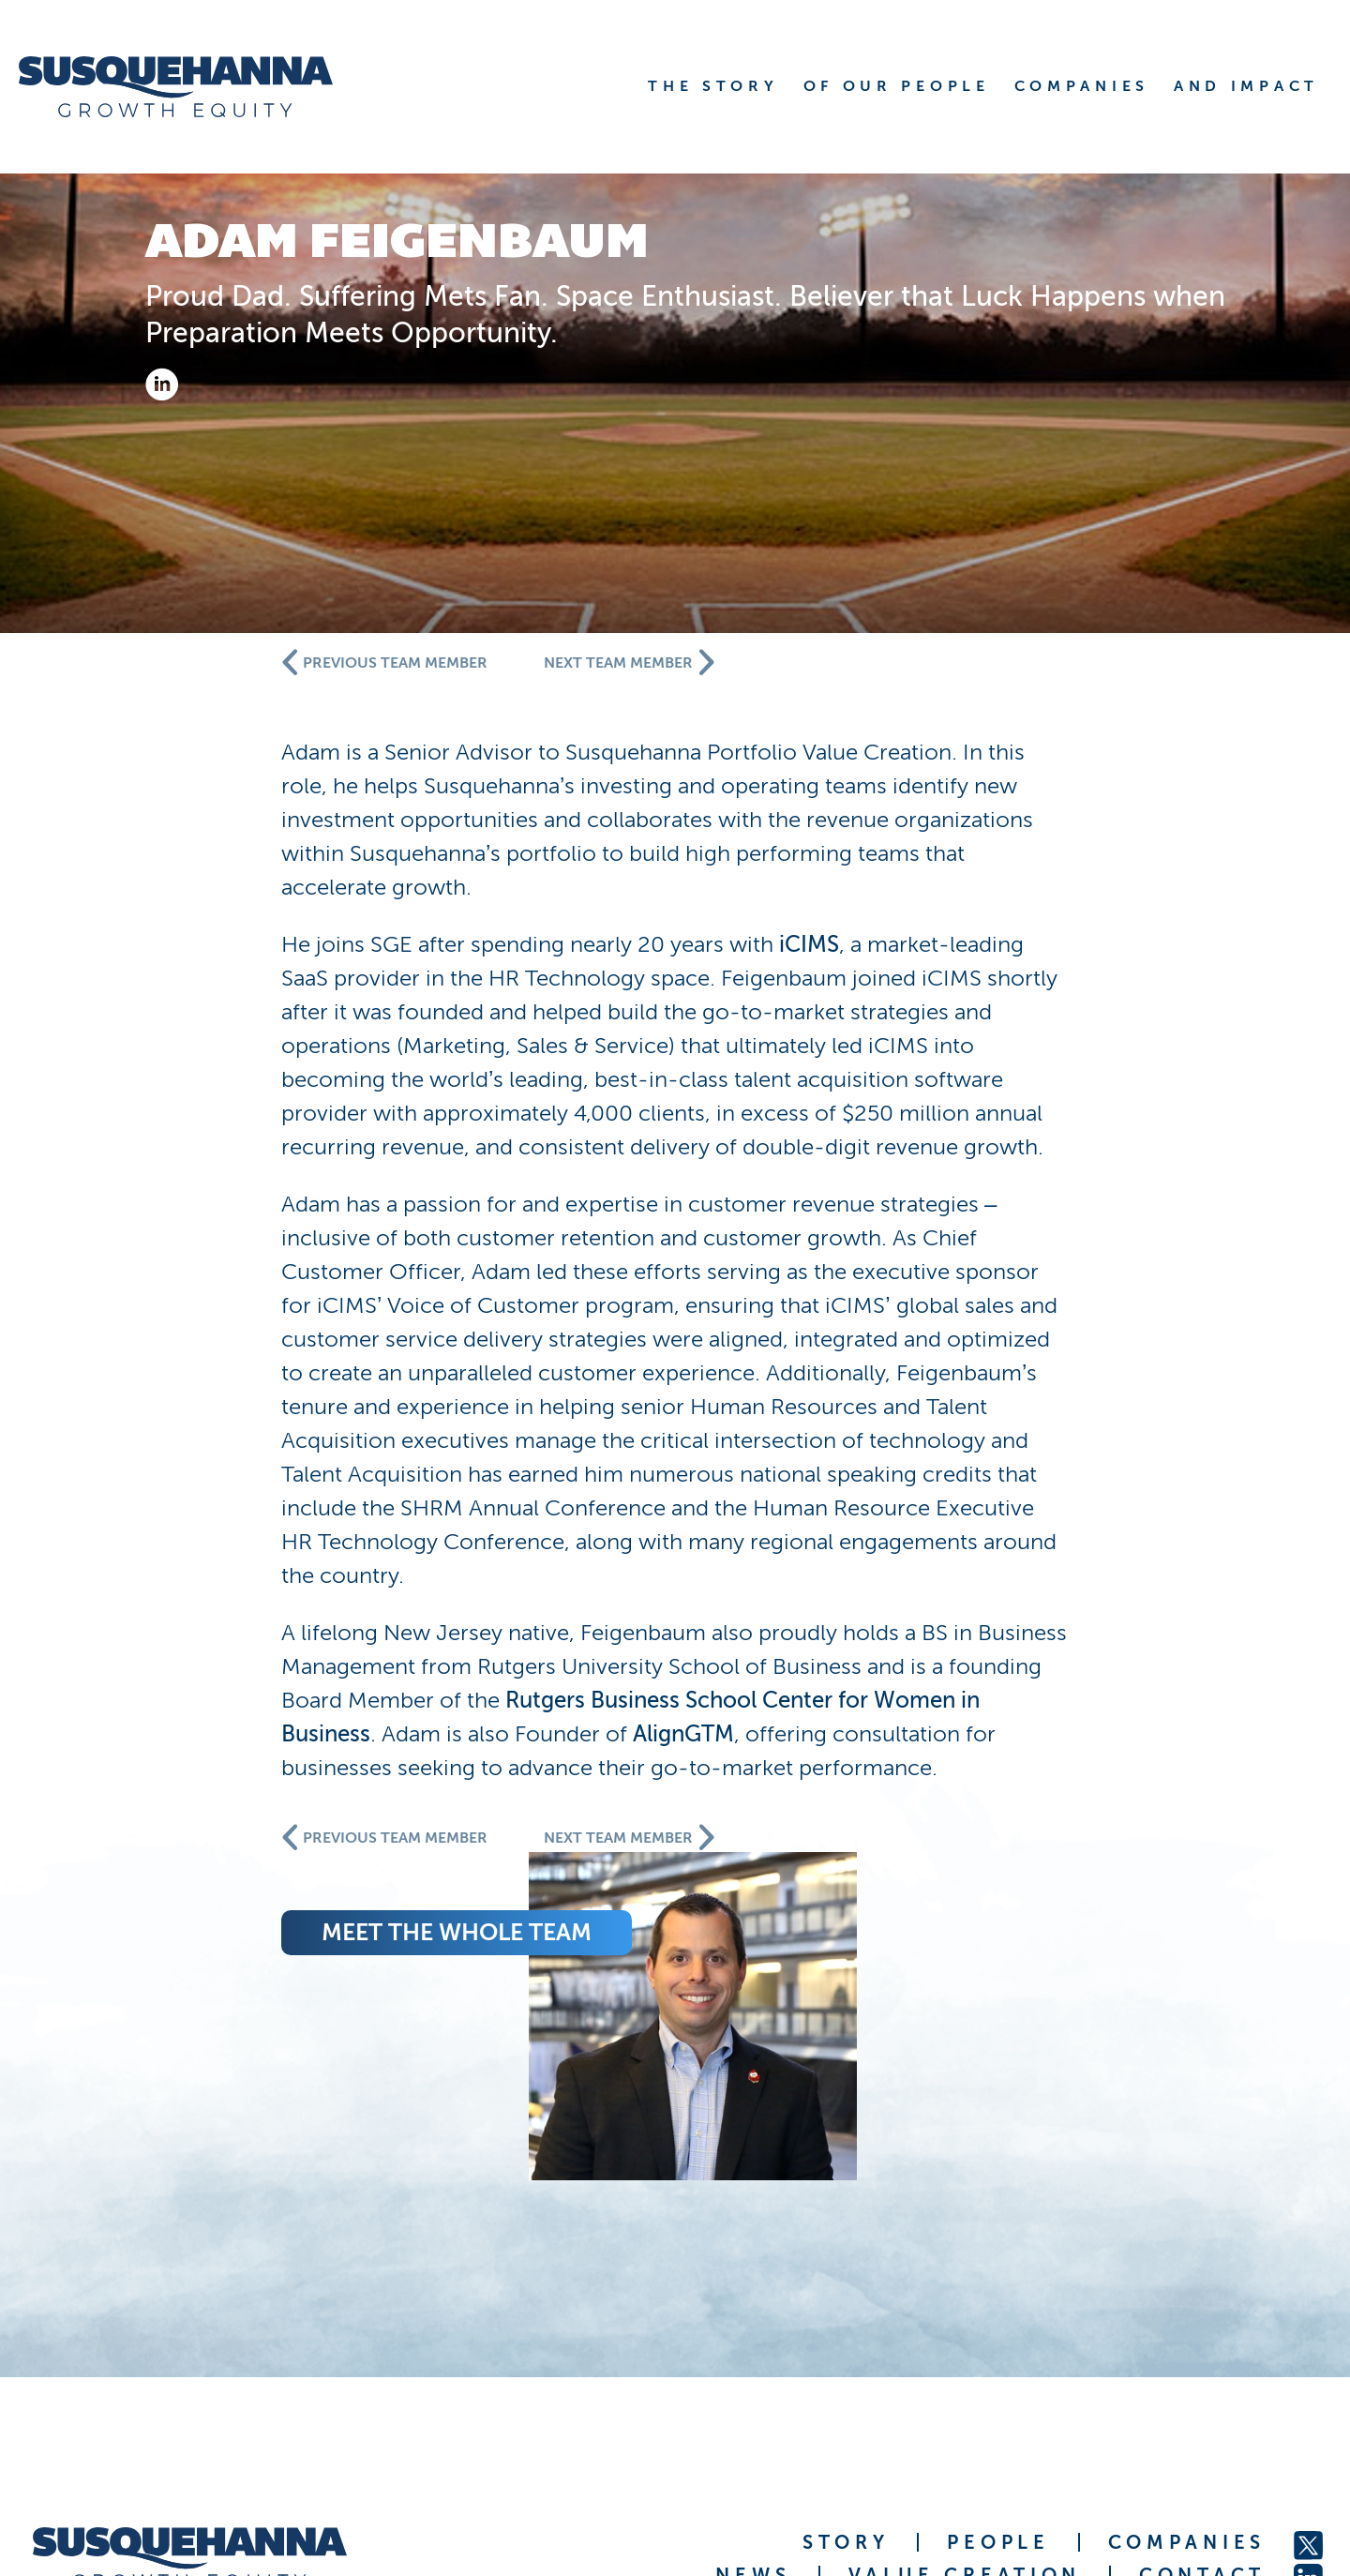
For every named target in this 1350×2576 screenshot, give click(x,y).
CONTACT (1202, 2370)
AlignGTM (1095, 1767)
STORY (846, 2337)
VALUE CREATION (964, 2370)
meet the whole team (757, 1999)
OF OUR (896, 86)
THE (713, 86)
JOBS (1231, 2403)
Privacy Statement (1263, 2459)
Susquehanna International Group (319, 2459)
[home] (199, 86)
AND (1246, 86)
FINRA (1166, 2459)
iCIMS (1109, 943)
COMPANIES (1187, 2337)
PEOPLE (998, 2337)
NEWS (752, 2370)
